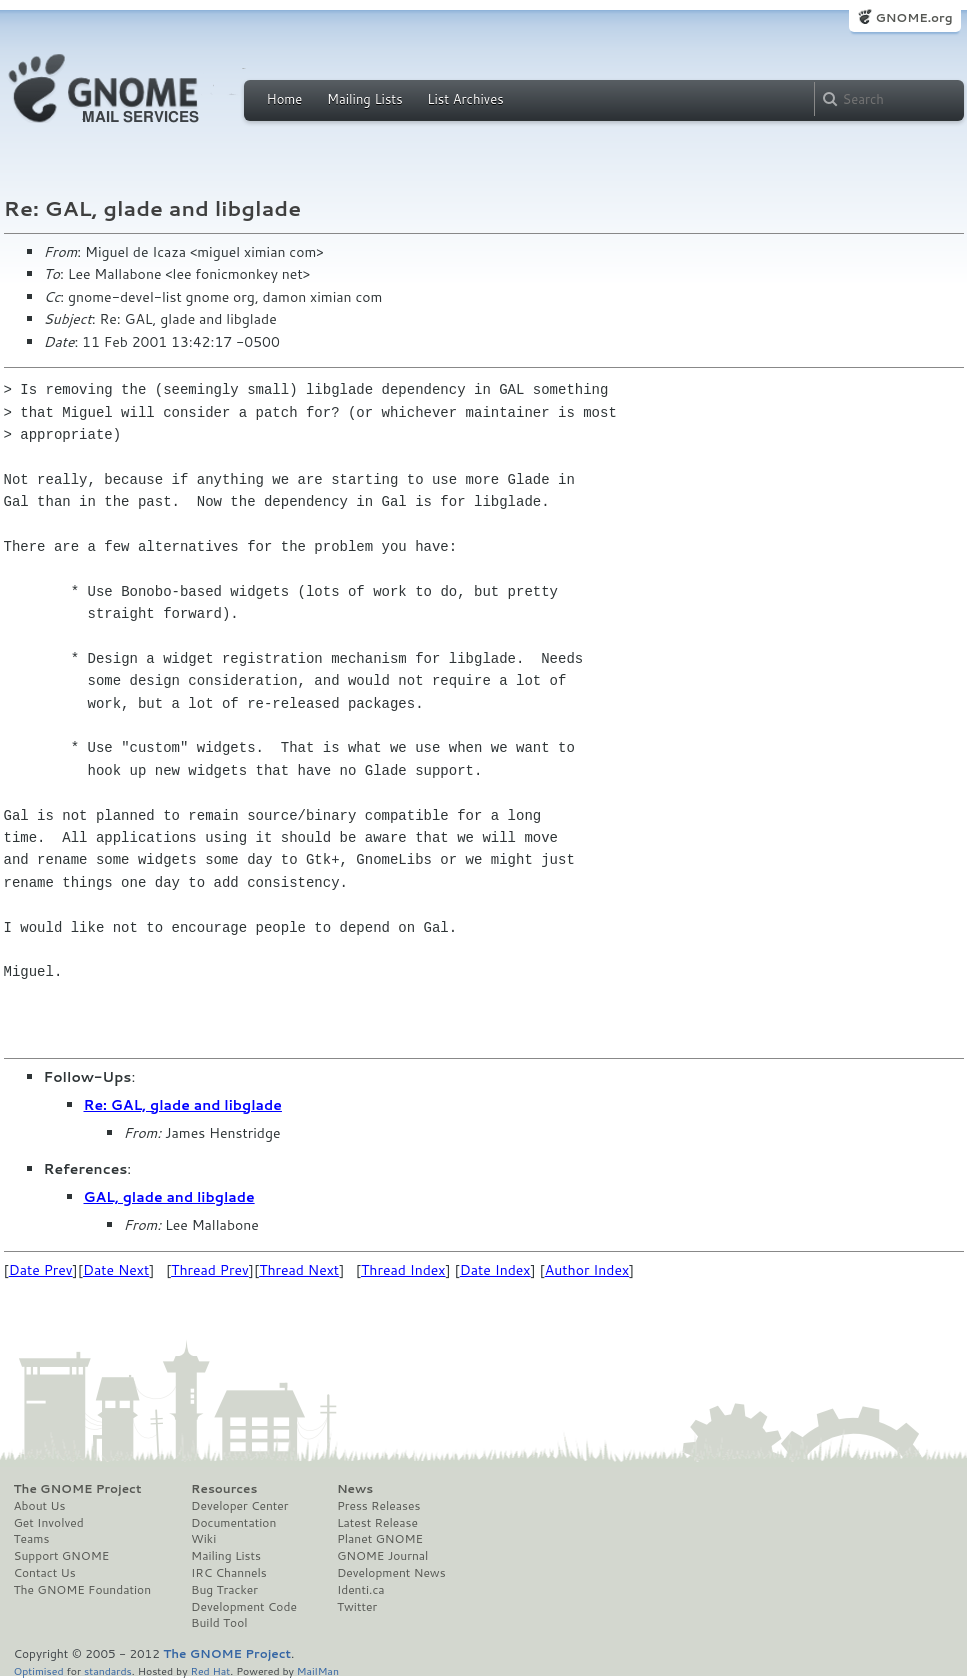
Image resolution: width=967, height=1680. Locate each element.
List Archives (465, 99)
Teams (32, 1539)
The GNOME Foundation (83, 1590)
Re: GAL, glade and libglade (183, 1105)
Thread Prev (210, 1270)
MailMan (318, 1670)
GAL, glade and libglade (169, 1197)
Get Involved (49, 1523)
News (355, 1489)
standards (108, 1670)
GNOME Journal (383, 1556)
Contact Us (45, 1573)
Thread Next (299, 1270)
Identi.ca (361, 1590)
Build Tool (219, 1623)
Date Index (495, 1270)
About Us (40, 1506)
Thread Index (403, 1270)
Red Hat (210, 1670)
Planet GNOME (380, 1539)
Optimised (39, 1670)
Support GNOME (62, 1556)
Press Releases (378, 1506)
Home (285, 99)
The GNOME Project (78, 1489)
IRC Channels (229, 1573)
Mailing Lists (365, 99)
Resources (224, 1489)
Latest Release (377, 1523)
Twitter (357, 1607)
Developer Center (239, 1506)
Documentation (233, 1523)
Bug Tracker (224, 1590)
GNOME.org (913, 17)
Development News (391, 1573)
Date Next (116, 1270)
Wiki (203, 1539)
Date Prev (41, 1270)
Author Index (587, 1270)
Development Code (244, 1607)
